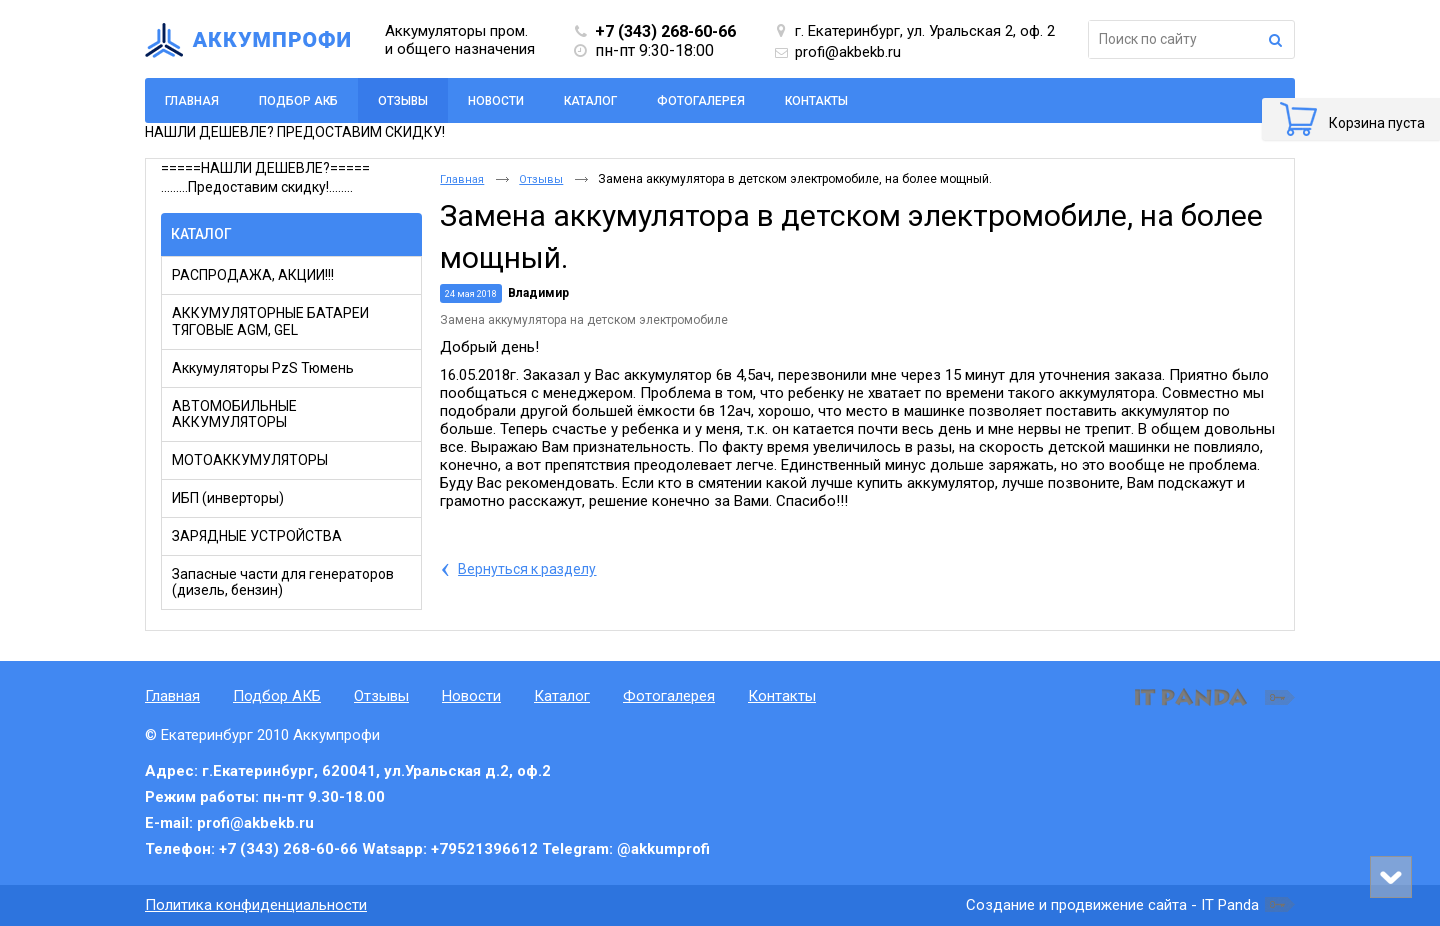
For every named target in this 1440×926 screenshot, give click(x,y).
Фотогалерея (669, 696)
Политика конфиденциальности (256, 905)
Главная (462, 179)
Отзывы (403, 101)
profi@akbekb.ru (848, 52)
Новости (471, 696)
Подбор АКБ (277, 696)
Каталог (201, 234)
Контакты (782, 696)
